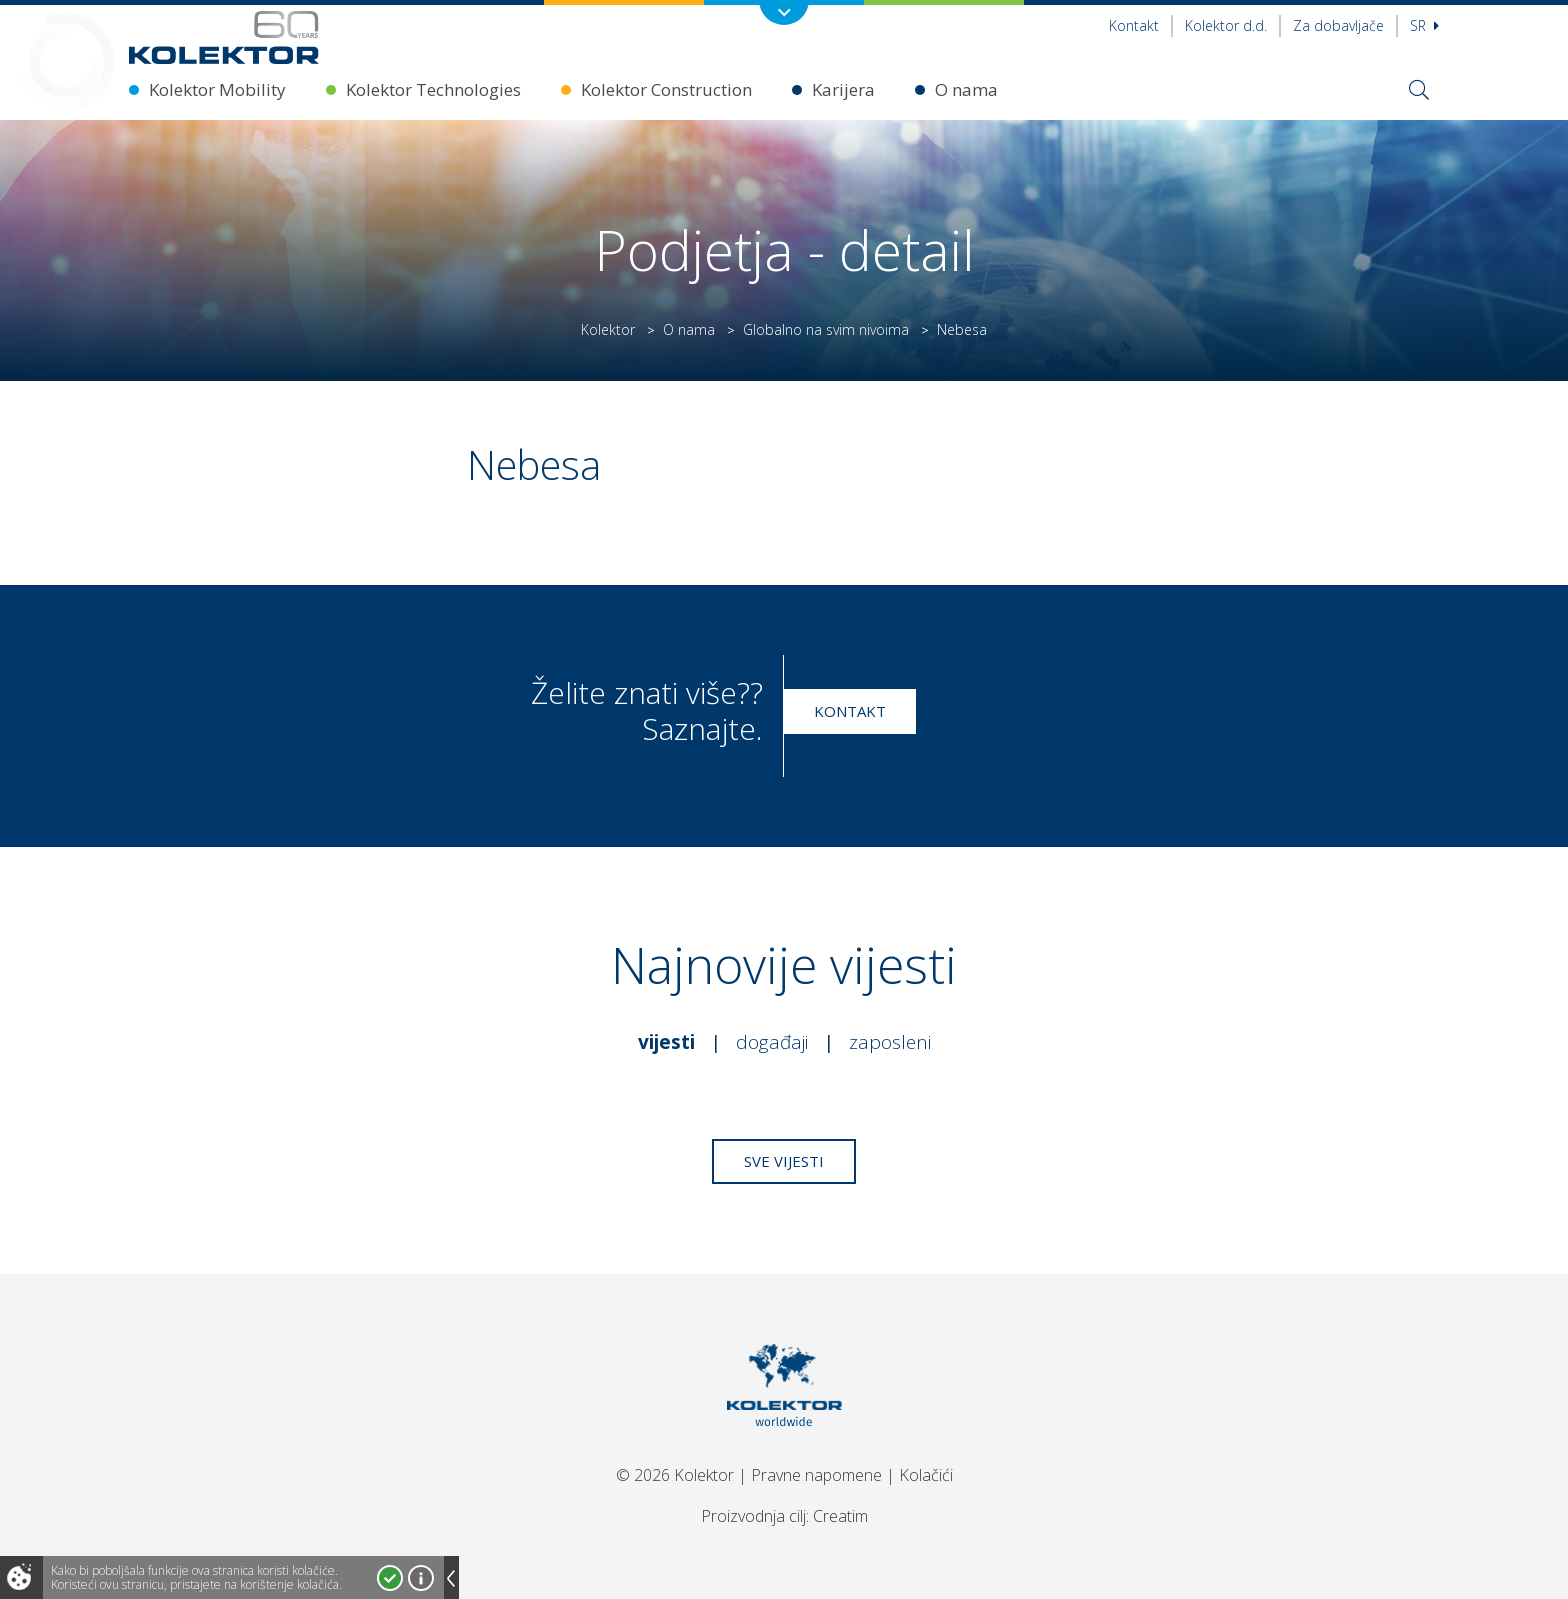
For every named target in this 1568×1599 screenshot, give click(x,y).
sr (1424, 25)
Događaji (772, 1042)
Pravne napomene (816, 1475)
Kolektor (608, 329)
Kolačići (926, 1475)
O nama (966, 89)
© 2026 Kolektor (675, 1475)
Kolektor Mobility (217, 89)
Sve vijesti (784, 1161)
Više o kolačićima (421, 1578)
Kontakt (1134, 25)
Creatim (840, 1516)
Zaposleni (890, 1042)
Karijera (843, 89)
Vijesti (666, 1042)
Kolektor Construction (666, 89)
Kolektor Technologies (433, 89)
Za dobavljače (1338, 25)
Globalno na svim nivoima (826, 329)
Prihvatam (390, 1578)
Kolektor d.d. (1226, 25)
